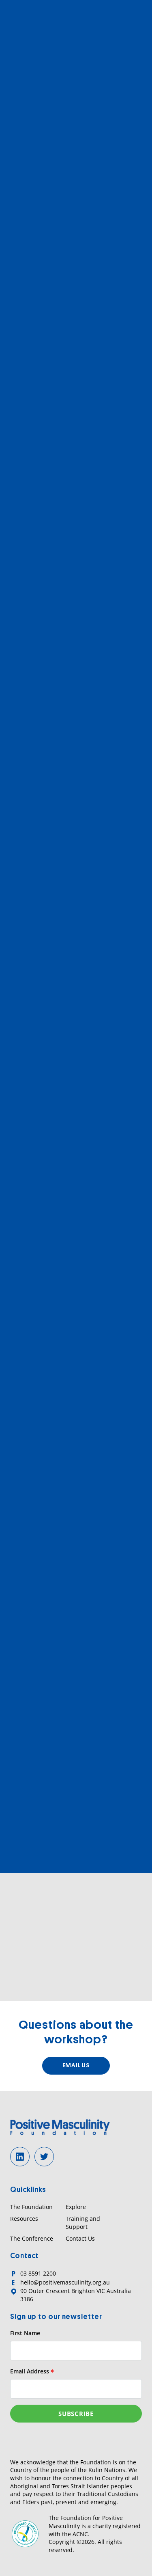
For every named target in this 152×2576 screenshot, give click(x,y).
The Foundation (31, 2207)
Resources (24, 2218)
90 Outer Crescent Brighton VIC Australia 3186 (75, 2295)
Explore (76, 2207)
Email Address (32, 2371)
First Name (25, 2333)
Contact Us (80, 2238)
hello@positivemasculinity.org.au (65, 2282)
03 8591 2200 (38, 2273)
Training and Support (83, 2223)
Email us (76, 2065)
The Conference (31, 2238)
